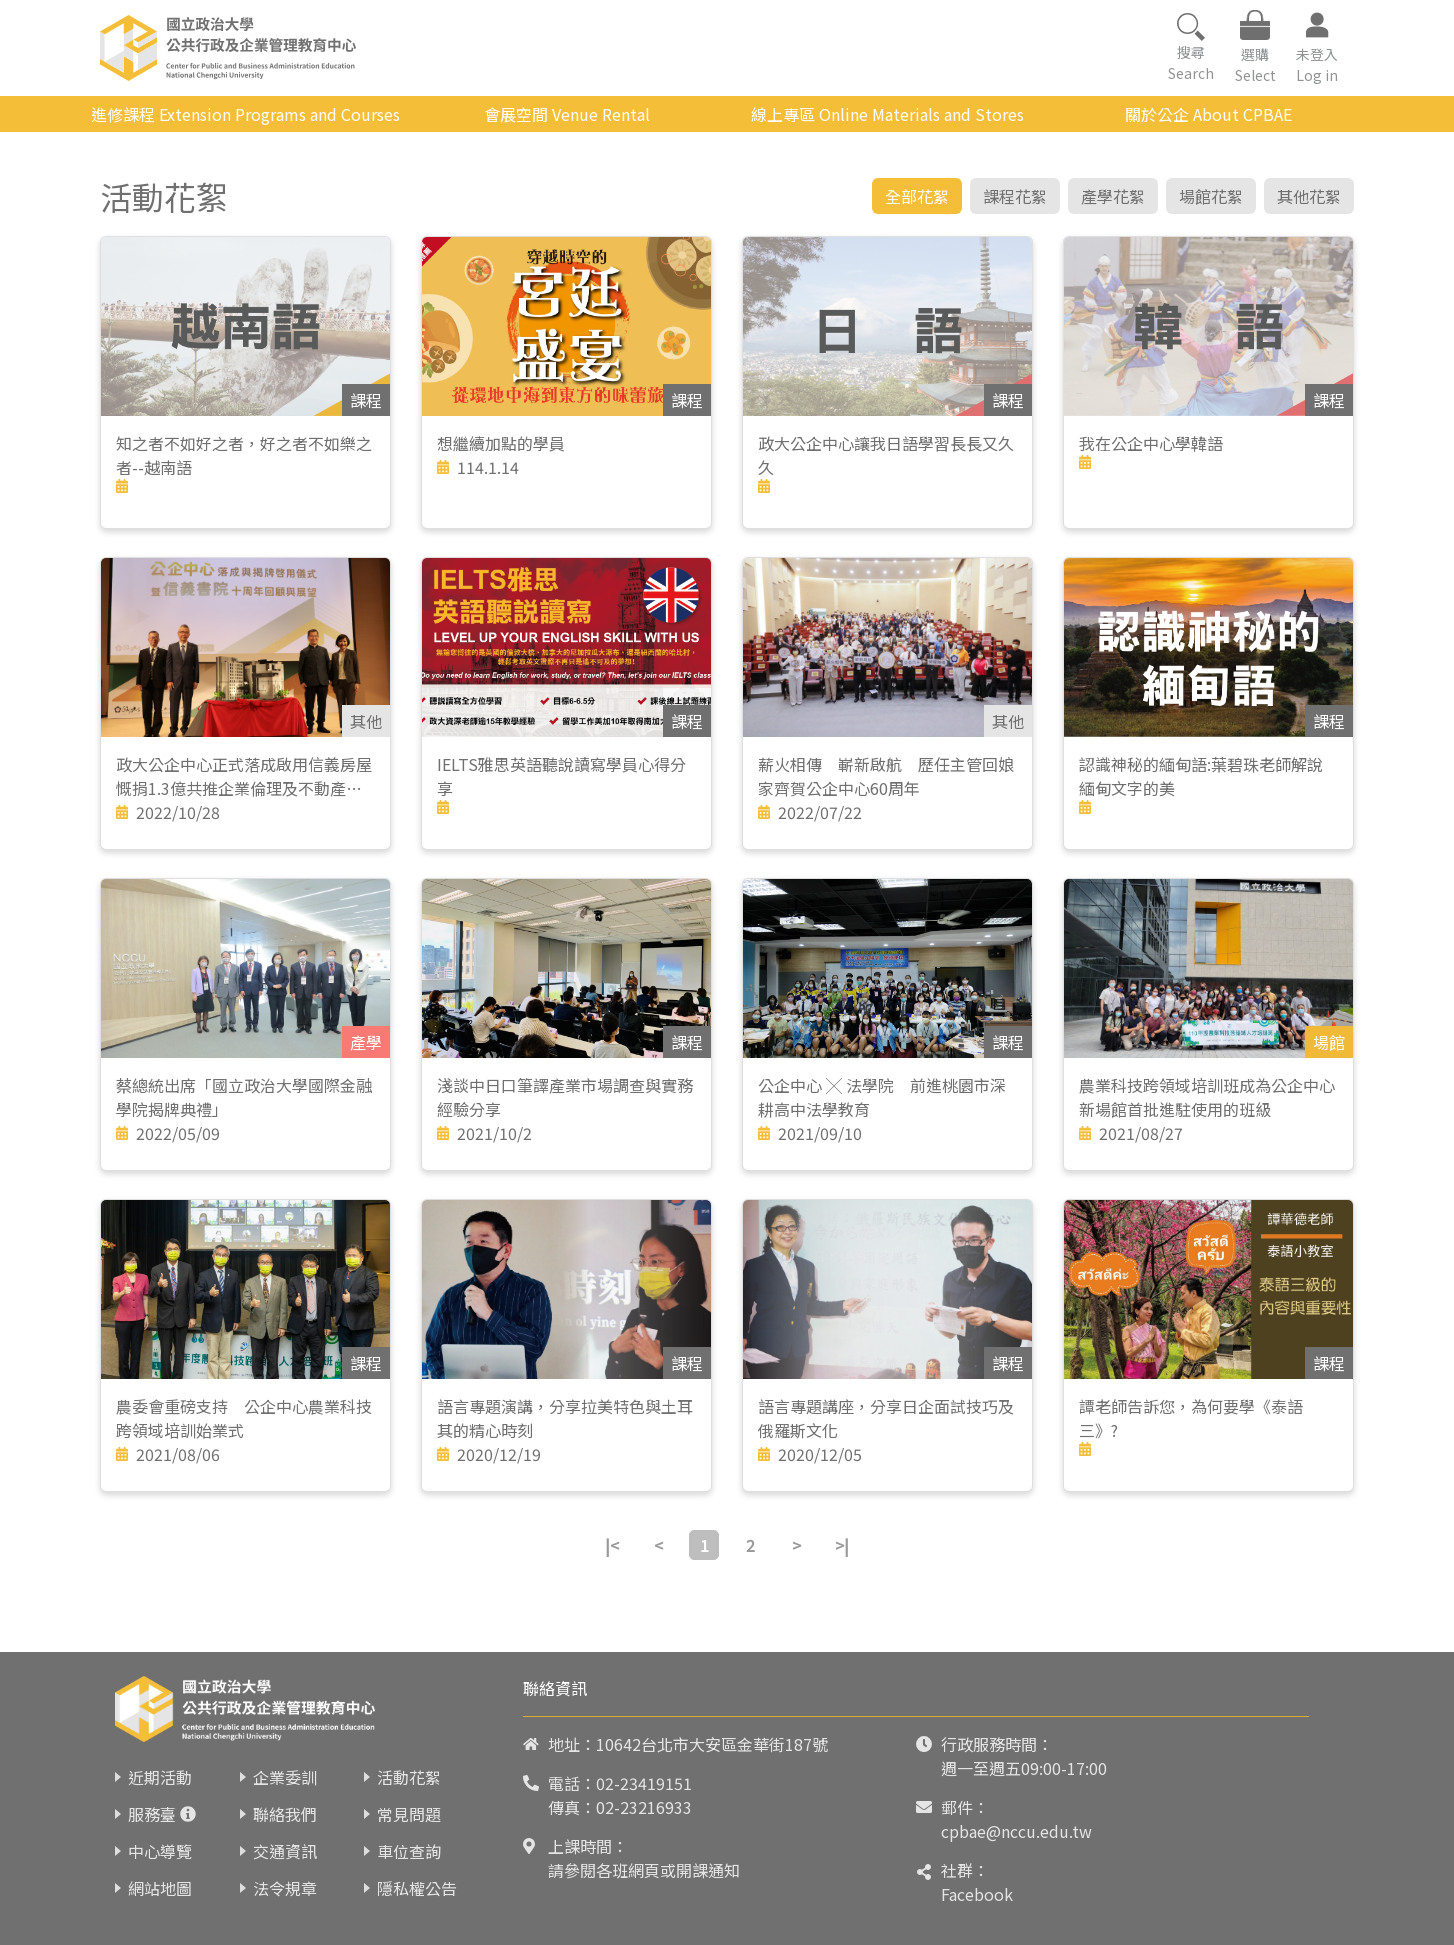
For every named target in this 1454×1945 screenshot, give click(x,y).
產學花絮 (1113, 196)
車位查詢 (409, 1851)
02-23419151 (644, 1783)
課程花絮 (1015, 196)
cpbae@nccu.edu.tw (1016, 1831)
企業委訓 (285, 1777)
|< (612, 1545)
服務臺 (152, 1814)
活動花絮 (409, 1777)
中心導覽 (160, 1851)
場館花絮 (1211, 196)
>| (842, 1545)
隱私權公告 (417, 1888)
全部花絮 (917, 196)
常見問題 (409, 1814)
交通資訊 (285, 1851)
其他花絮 (1309, 196)
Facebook (977, 1894)
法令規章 (285, 1888)
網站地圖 (160, 1888)
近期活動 (160, 1777)
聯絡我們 (285, 1814)
